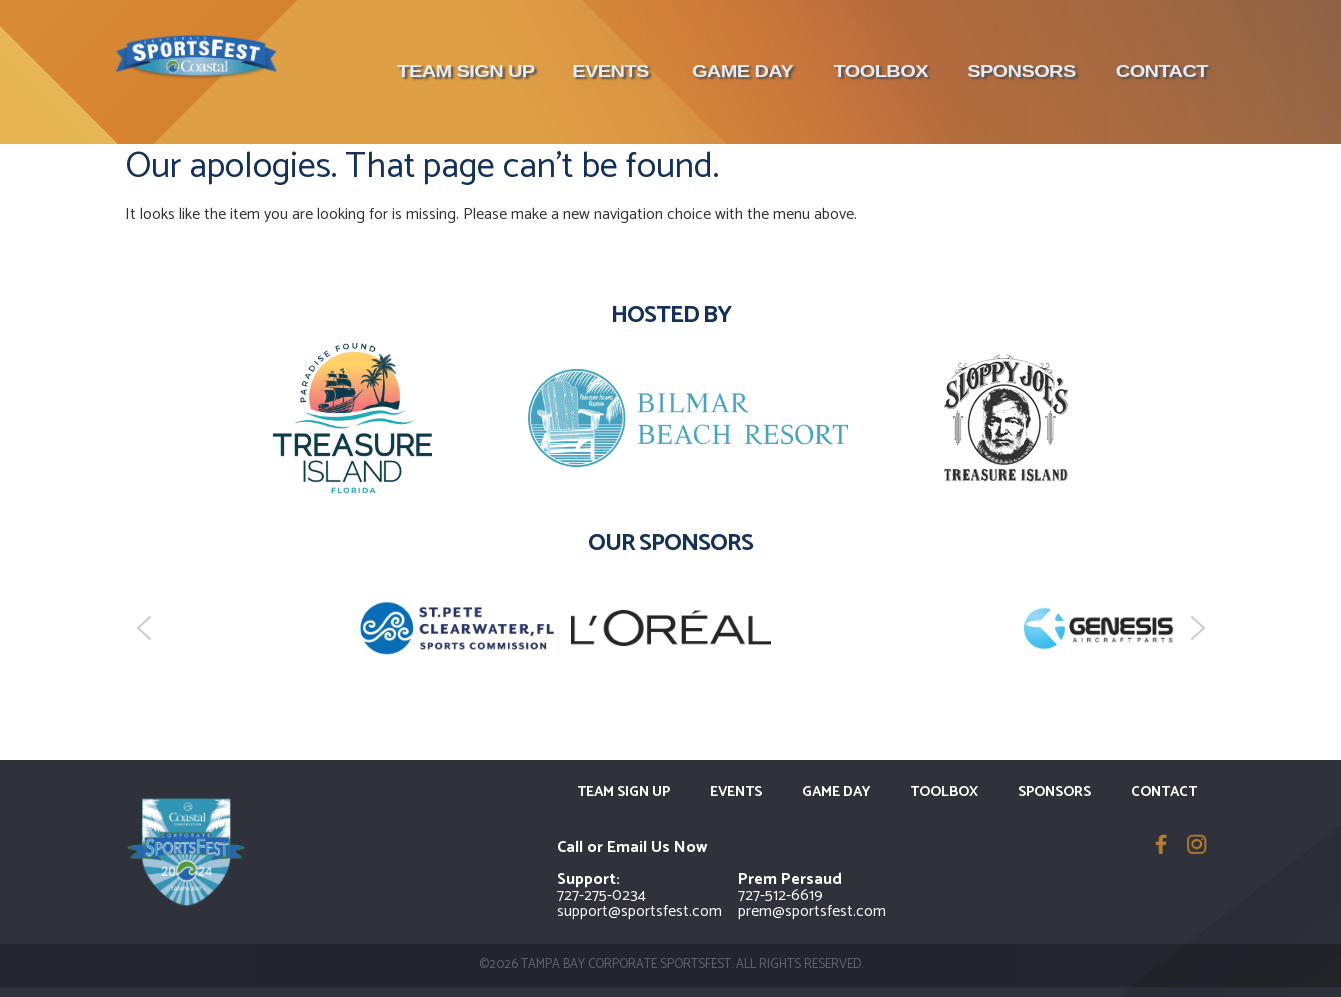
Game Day (741, 71)
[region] (671, 628)
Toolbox (880, 71)
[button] (144, 628)
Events (611, 71)
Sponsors (1021, 71)
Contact (1162, 71)
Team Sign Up (465, 71)
